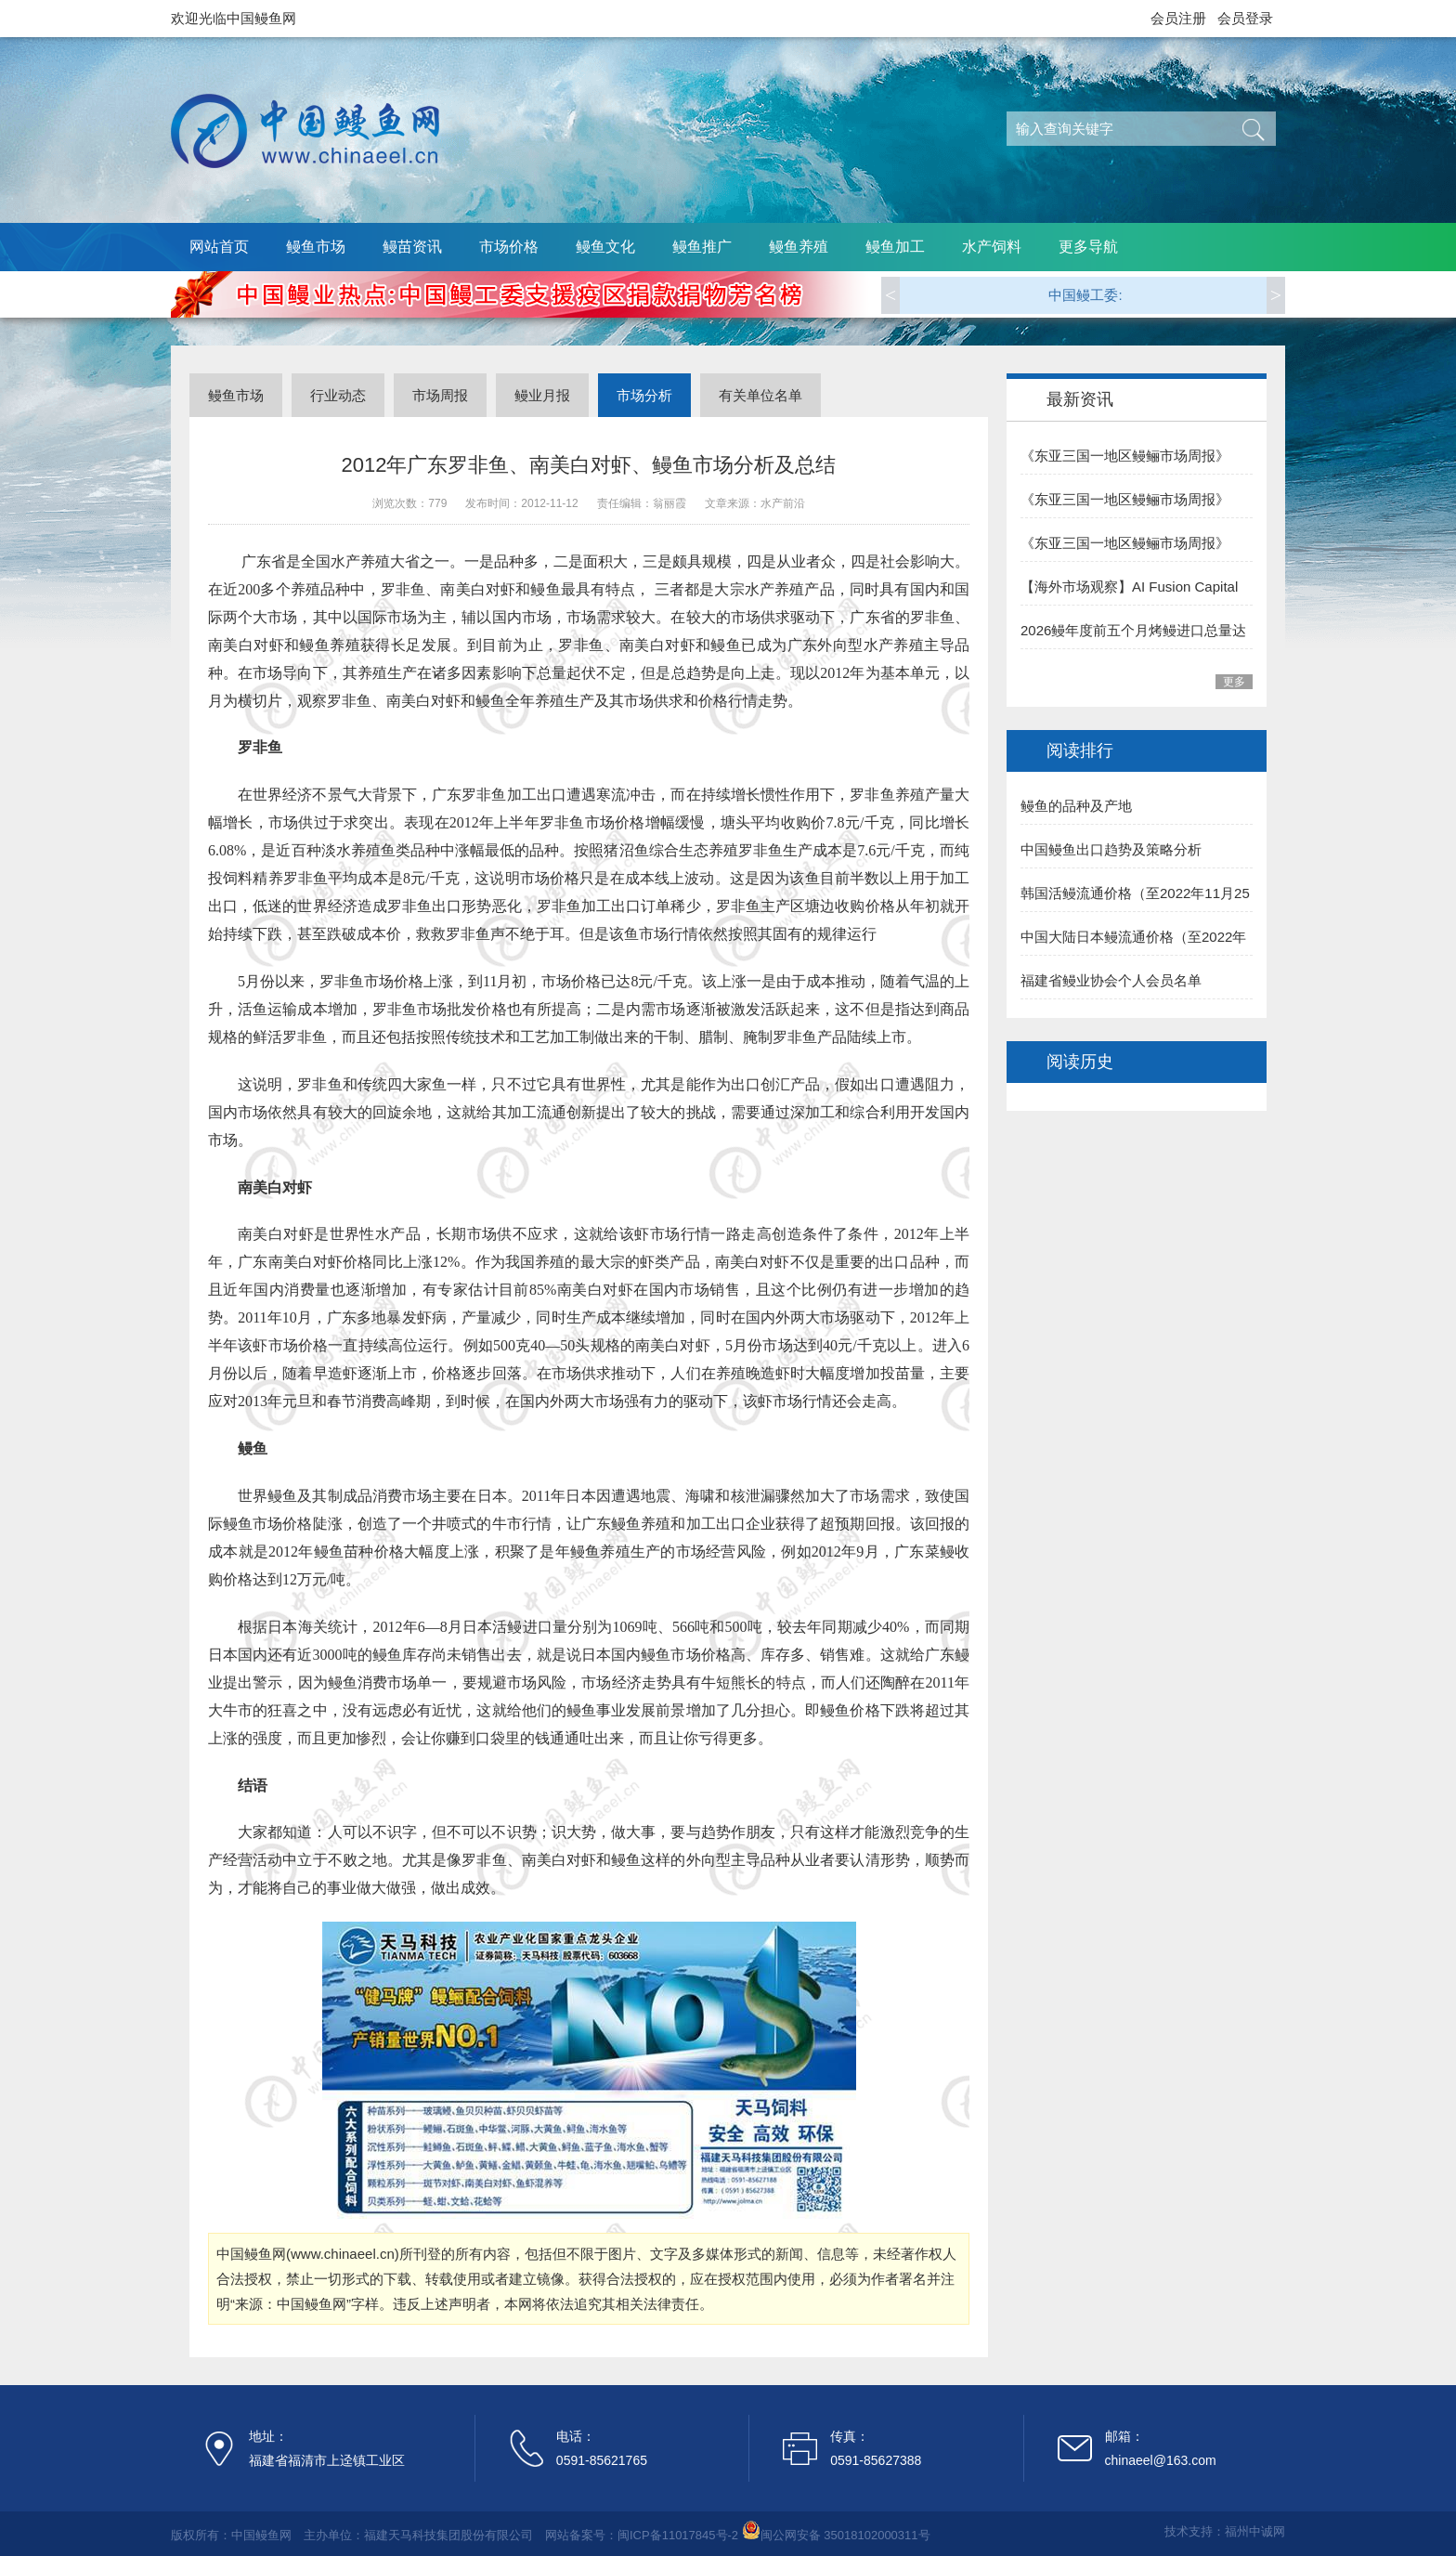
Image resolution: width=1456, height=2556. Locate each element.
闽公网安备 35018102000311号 (845, 2535)
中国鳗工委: (1085, 295)
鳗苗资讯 (412, 246)
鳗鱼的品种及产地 (1076, 806)
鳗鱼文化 (605, 246)
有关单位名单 (760, 395)
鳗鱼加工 (895, 246)
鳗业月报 (542, 395)
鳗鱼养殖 (798, 246)
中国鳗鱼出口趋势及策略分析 (1111, 849)
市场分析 (644, 395)
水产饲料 (991, 246)
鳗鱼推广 (702, 246)
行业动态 (338, 395)
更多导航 (1088, 246)
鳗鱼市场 (315, 246)
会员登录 (1245, 18)
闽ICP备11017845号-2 (678, 2535)
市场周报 (440, 395)
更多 (1234, 681)
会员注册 (1178, 18)
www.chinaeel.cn (343, 2254)
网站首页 (219, 246)
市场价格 (509, 246)
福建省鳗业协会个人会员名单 (1111, 980)
